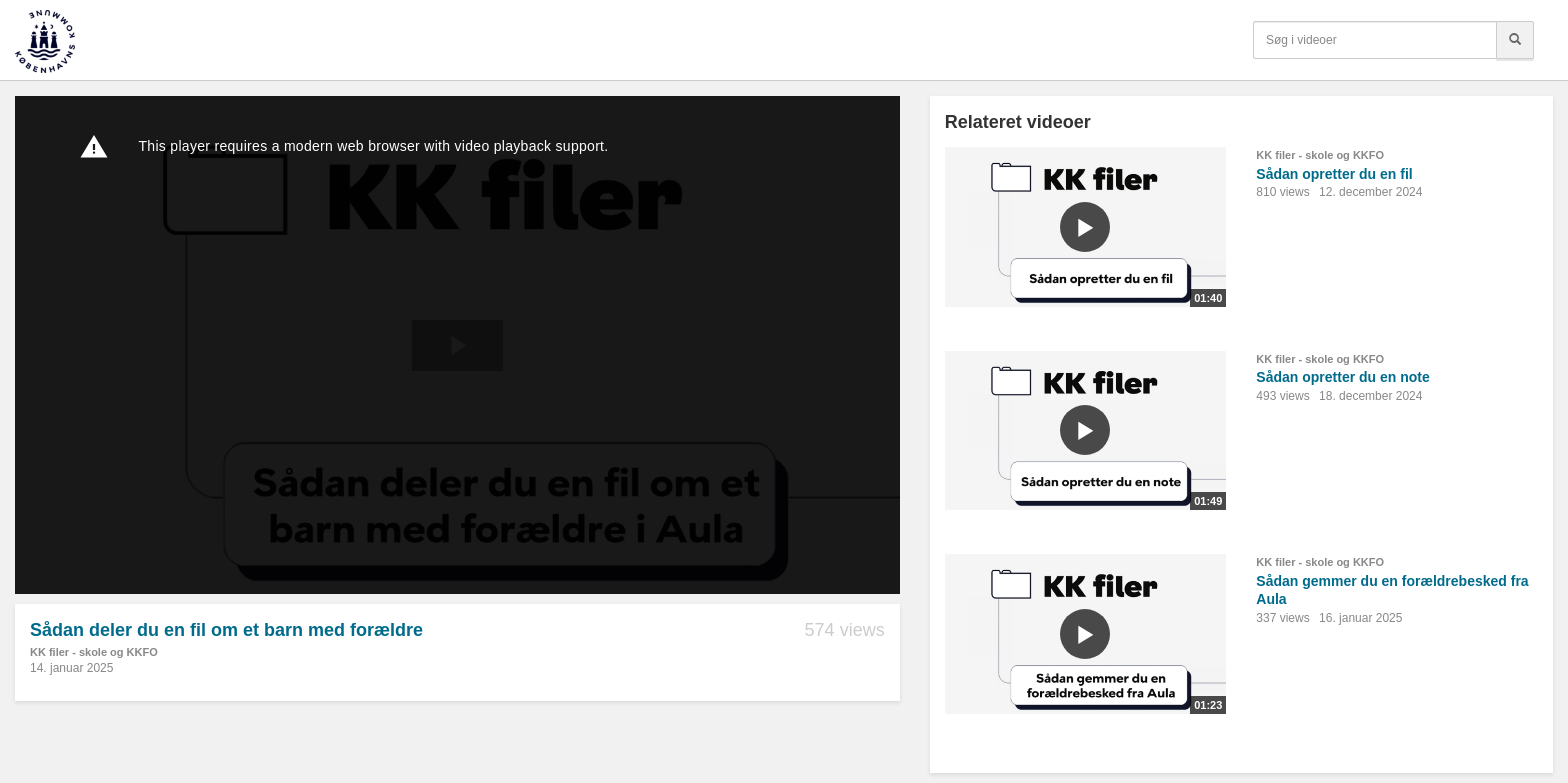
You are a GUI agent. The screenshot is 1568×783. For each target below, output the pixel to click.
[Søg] (1515, 40)
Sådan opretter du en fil (1334, 174)
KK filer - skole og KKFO (94, 652)
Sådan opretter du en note (1342, 377)
